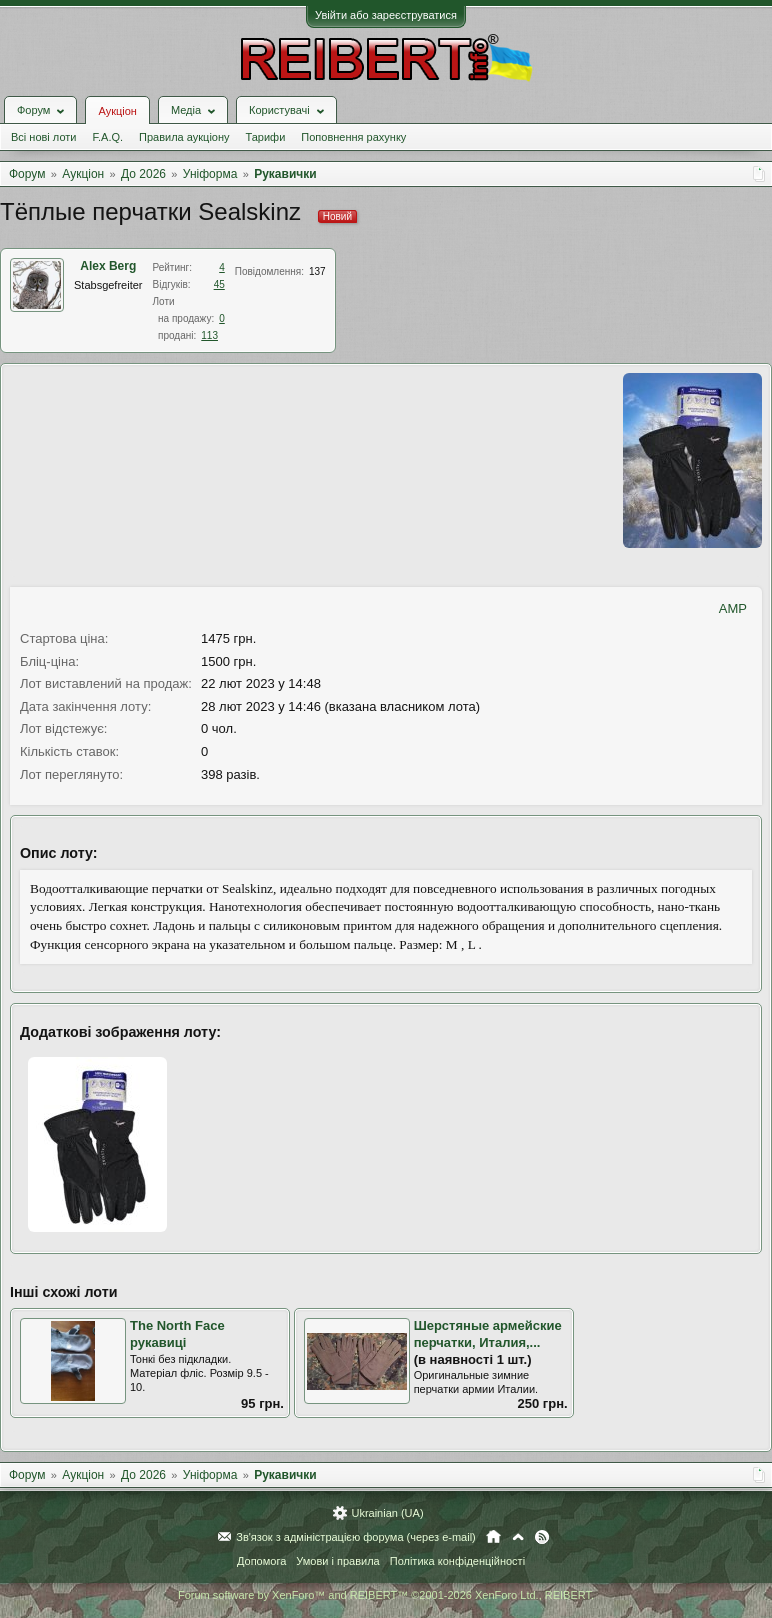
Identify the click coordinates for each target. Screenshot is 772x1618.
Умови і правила (337, 1561)
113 (209, 335)
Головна (493, 1537)
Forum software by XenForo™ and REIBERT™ (386, 1595)
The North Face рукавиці (177, 1334)
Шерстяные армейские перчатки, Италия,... (488, 1334)
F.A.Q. (107, 137)
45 (219, 284)
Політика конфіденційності (457, 1561)
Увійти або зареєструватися (386, 15)
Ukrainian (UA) (387, 1513)
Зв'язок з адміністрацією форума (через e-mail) (356, 1537)
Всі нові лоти (43, 137)
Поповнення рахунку (353, 137)
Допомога (261, 1561)
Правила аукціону (184, 137)
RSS (542, 1537)
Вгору (518, 1537)
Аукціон (117, 111)
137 (317, 271)
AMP (733, 608)
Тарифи (266, 137)
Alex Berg (108, 266)
